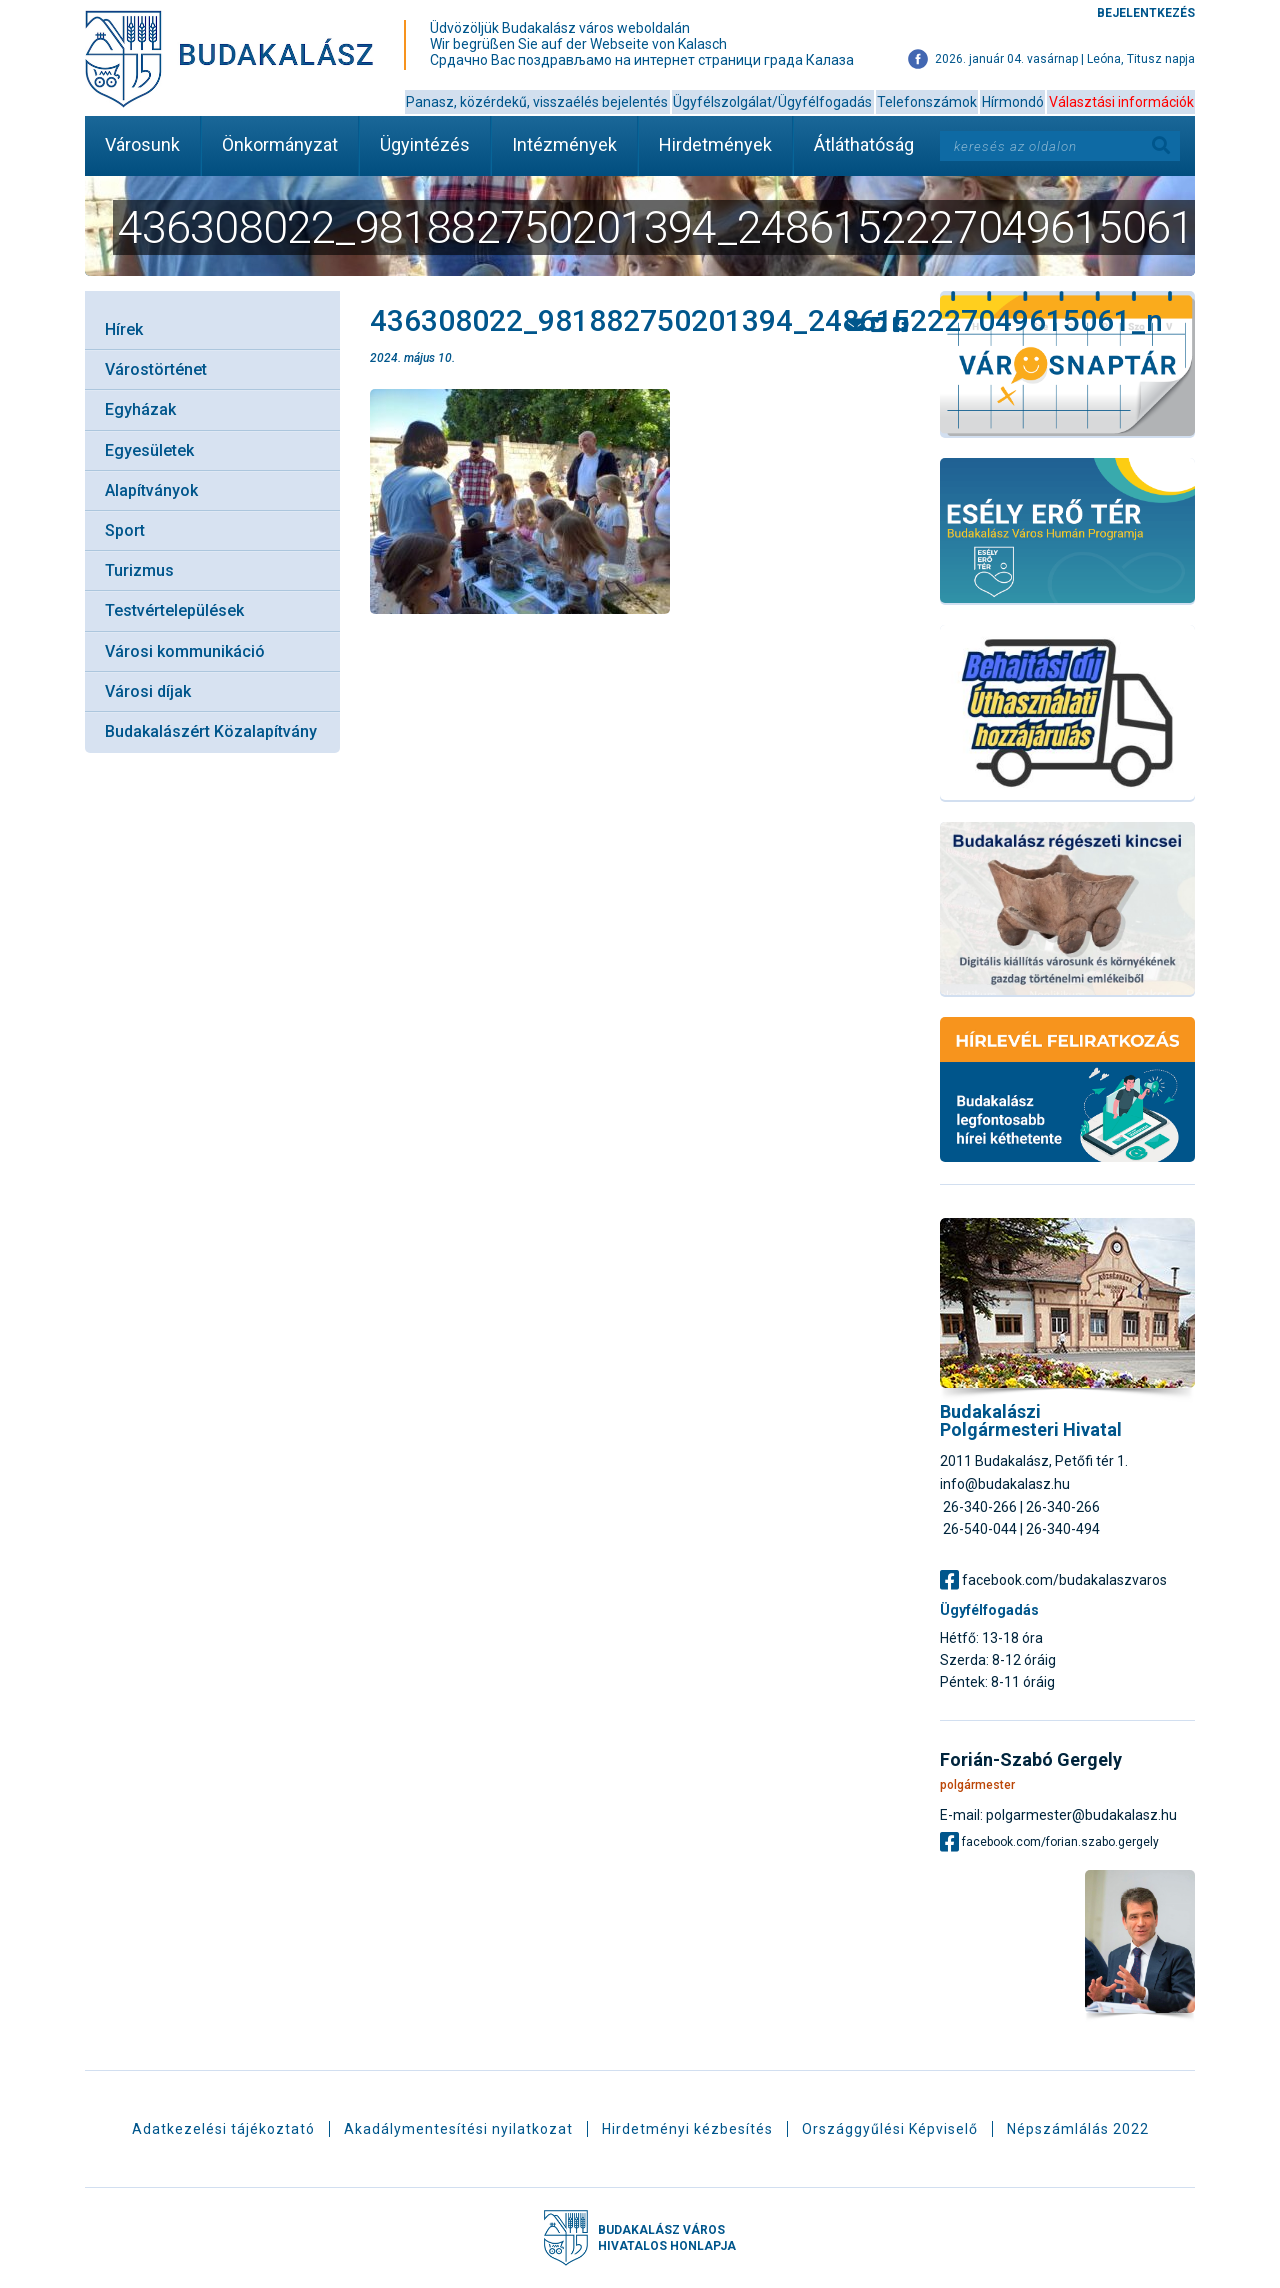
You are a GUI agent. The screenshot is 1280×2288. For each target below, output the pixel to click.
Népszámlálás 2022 (1078, 2129)
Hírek (124, 329)
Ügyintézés (425, 144)
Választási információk (1121, 102)
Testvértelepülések (174, 610)
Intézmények (564, 144)
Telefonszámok (927, 102)
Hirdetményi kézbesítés (687, 2129)
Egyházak (140, 409)
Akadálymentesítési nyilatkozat (458, 2129)
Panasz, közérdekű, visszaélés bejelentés (537, 102)
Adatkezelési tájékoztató (223, 2129)
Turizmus (139, 570)
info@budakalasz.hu (1005, 1484)
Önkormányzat (280, 144)
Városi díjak (148, 691)
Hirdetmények (715, 144)
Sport (125, 530)
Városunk (142, 144)
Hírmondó (1013, 102)
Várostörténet (156, 369)
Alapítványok (151, 490)
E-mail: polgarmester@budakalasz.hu (1058, 1814)
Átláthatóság (864, 144)
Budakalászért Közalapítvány (211, 731)
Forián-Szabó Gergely (1031, 1760)
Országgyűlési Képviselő (890, 2129)
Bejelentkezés (1146, 13)
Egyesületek (149, 450)
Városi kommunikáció (185, 651)
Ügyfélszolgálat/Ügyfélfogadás (772, 102)
